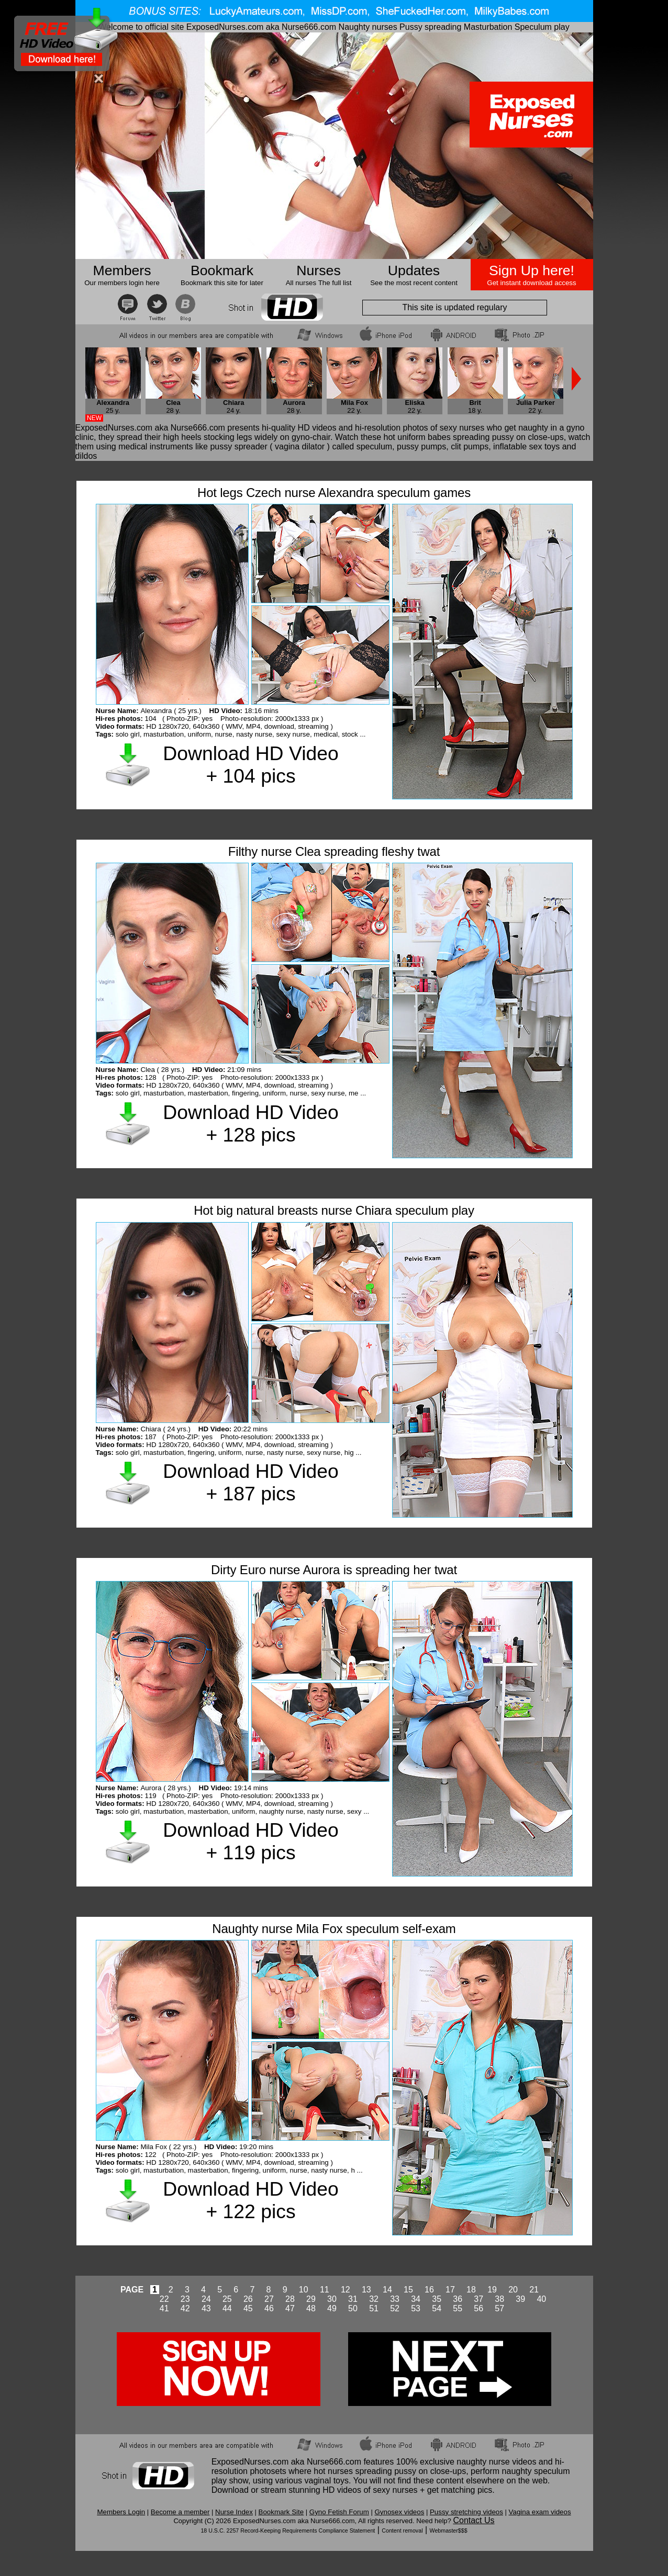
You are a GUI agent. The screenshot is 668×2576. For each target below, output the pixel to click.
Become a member (180, 2512)
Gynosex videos (400, 2512)
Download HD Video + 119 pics (250, 1841)
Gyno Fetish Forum (339, 2512)
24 (206, 2299)
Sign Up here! (531, 270)
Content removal (402, 2530)
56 (478, 2308)
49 (332, 2308)
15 (408, 2289)
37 (478, 2299)
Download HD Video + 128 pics (250, 1123)
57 (499, 2308)
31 (353, 2299)
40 (541, 2299)
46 (269, 2308)
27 (269, 2299)
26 (248, 2299)
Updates (414, 270)
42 (185, 2308)
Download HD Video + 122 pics (250, 2200)
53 (415, 2308)
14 (387, 2289)
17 (450, 2289)
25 (227, 2299)
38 (499, 2299)
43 (206, 2308)
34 (415, 2299)
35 (436, 2299)
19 (492, 2289)
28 (290, 2299)
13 (366, 2289)
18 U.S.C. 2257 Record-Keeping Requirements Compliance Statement (288, 2530)
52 (394, 2308)
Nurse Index (234, 2512)
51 (373, 2308)
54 (436, 2308)
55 (457, 2308)
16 (429, 2289)
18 (471, 2289)
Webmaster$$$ (448, 2530)
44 (227, 2308)
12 (345, 2289)
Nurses (318, 270)
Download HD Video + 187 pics (250, 1482)
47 (290, 2308)
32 (373, 2299)
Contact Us (473, 2520)
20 (513, 2289)
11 (324, 2289)
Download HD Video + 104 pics (250, 764)
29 (311, 2299)
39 (520, 2299)
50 (353, 2308)
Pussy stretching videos (466, 2512)
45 (248, 2308)
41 (164, 2308)
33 (394, 2299)
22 (164, 2299)
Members (122, 270)
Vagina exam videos (540, 2512)
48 (311, 2308)
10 (303, 2289)
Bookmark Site (281, 2512)
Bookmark (222, 270)
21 (534, 2289)
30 (332, 2299)
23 (185, 2299)
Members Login (121, 2512)
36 (457, 2299)
